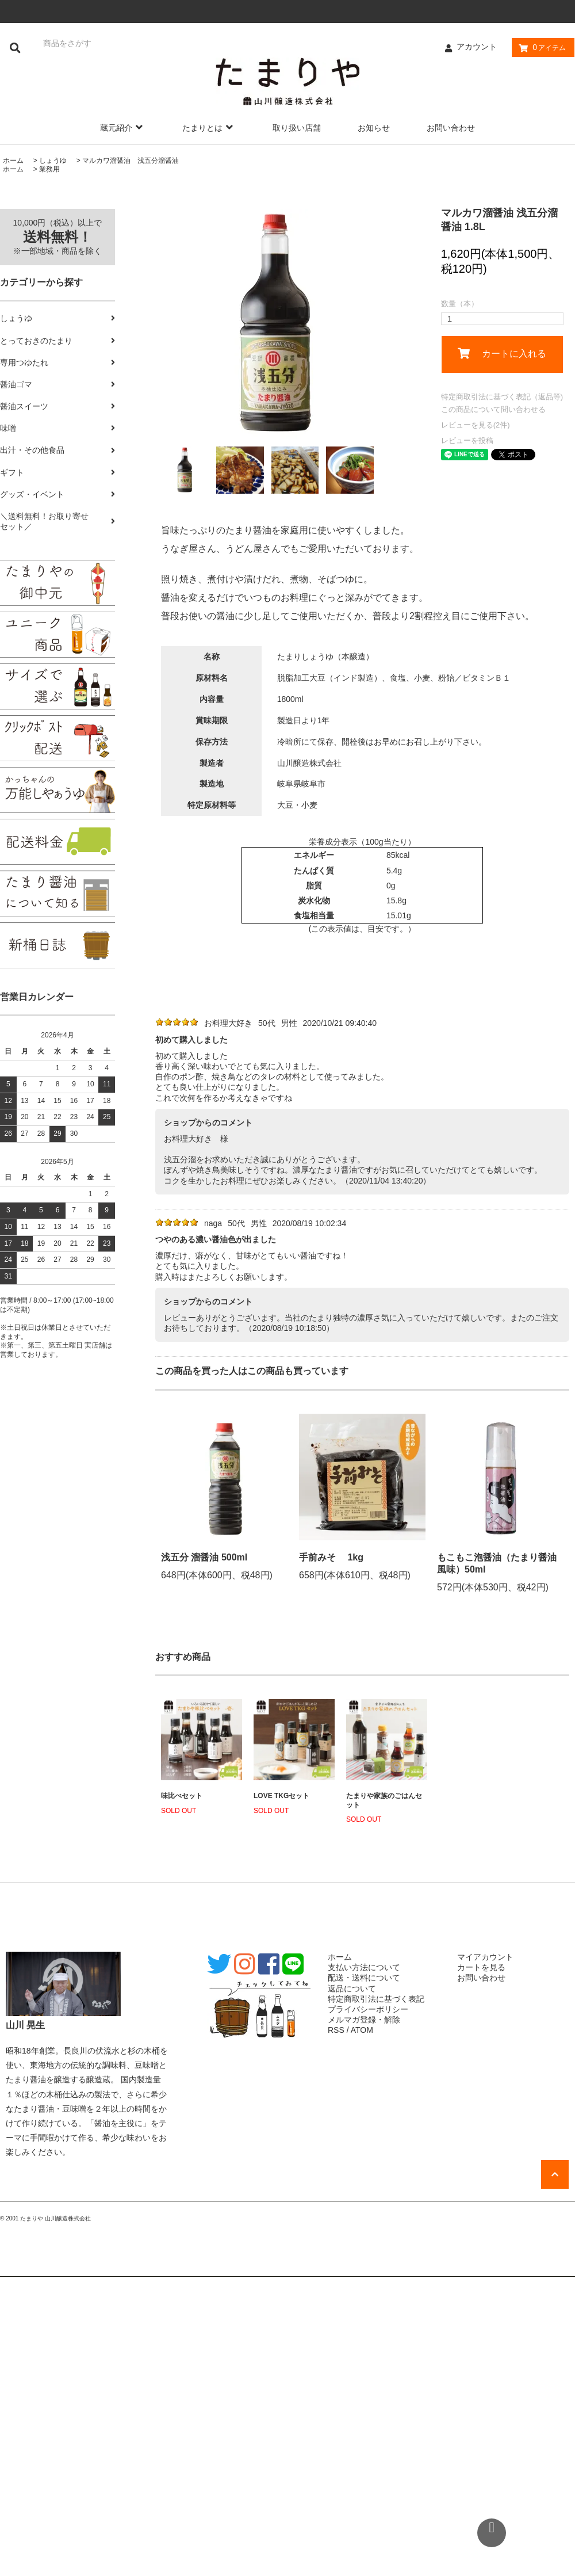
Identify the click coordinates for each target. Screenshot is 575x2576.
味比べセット (181, 1796)
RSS (336, 2030)
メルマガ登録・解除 (364, 2019)
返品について (352, 1988)
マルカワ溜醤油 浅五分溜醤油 (130, 161)
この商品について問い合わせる (493, 409)
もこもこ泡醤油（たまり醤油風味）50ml (497, 1563)
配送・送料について (364, 1977)
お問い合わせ (451, 127)
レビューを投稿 (467, 440)
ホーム (13, 161)
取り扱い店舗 (297, 127)
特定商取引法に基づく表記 (376, 1998)
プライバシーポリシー (368, 2009)
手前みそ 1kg (331, 1557)
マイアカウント (485, 1956)
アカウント (477, 46)
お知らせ (374, 127)
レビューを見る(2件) (475, 425)
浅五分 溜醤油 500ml (204, 1557)
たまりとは (209, 127)
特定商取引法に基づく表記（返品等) (502, 396)
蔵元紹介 (122, 127)
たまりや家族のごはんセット (384, 1800)
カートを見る (481, 1967)
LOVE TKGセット (281, 1796)
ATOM (362, 2030)
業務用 (49, 169)
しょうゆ (53, 161)
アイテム (540, 48)
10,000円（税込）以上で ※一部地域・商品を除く (57, 236)
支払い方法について (364, 1967)
